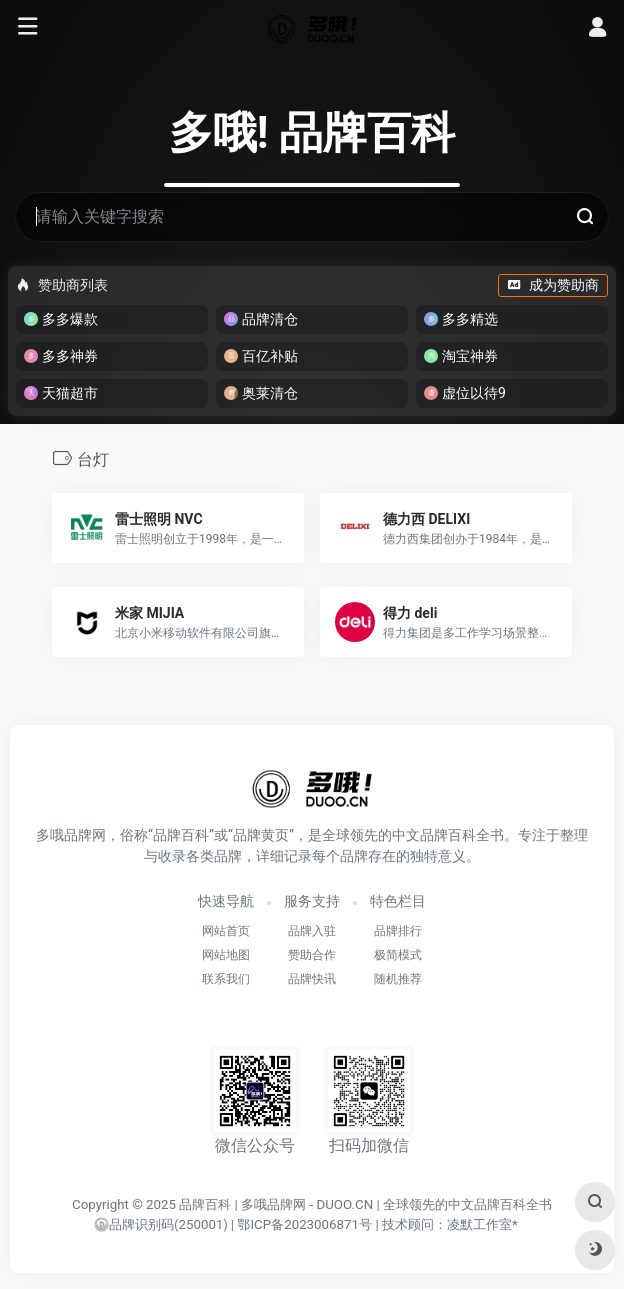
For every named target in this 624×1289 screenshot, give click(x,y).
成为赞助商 (553, 285)
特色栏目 (398, 901)
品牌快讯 (312, 979)
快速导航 (226, 901)
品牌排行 (398, 931)
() (160, 1225)
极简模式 (398, 955)
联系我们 (226, 979)
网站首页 (226, 931)
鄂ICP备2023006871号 (304, 1224)
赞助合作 (312, 955)
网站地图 (226, 955)
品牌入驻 (312, 931)
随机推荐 (398, 979)
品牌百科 (205, 1204)
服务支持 (312, 901)
